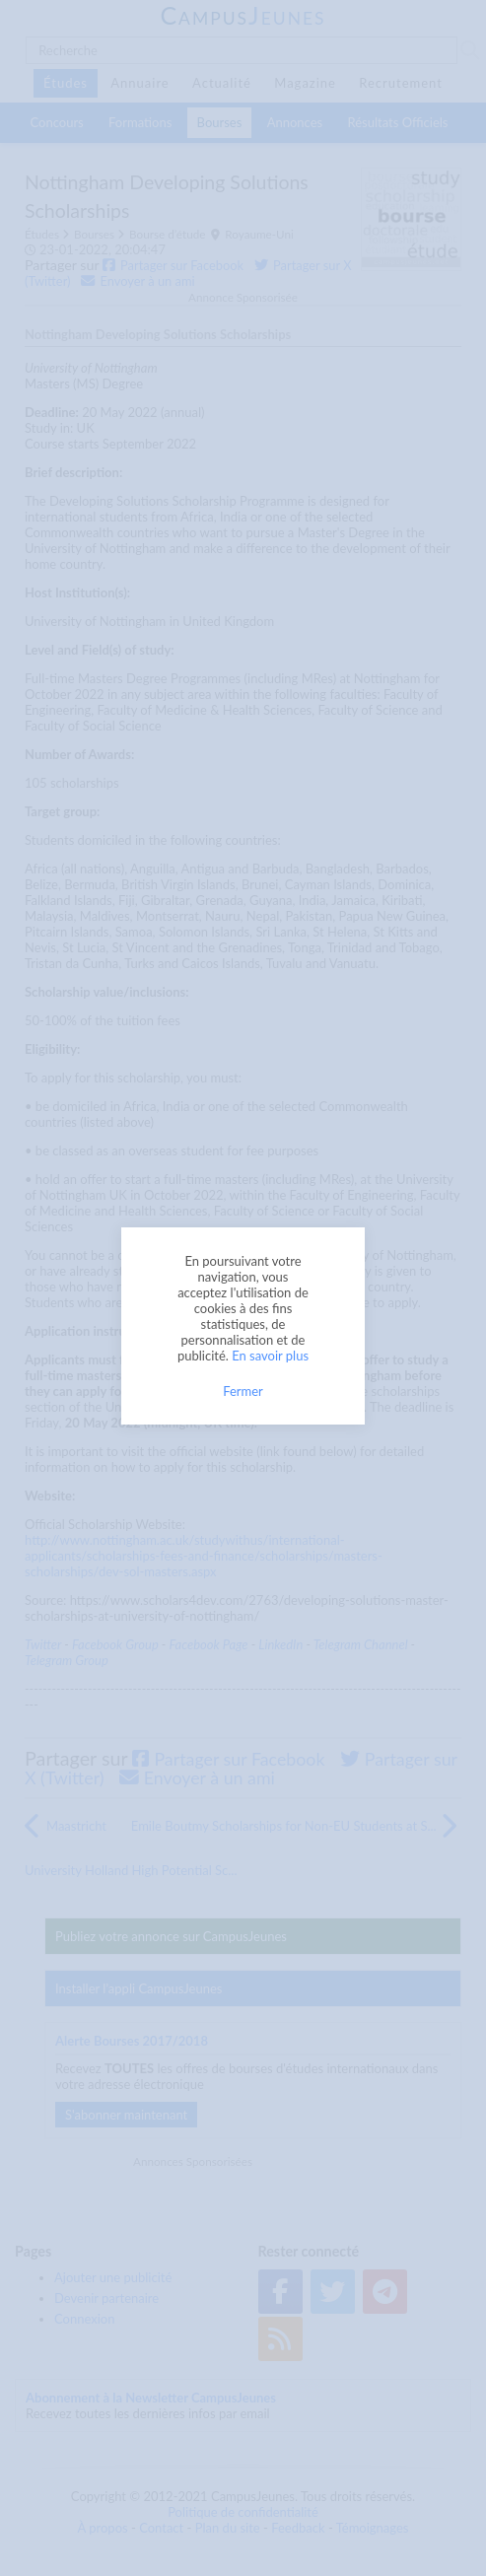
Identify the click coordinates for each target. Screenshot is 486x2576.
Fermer (243, 1391)
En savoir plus (270, 1355)
